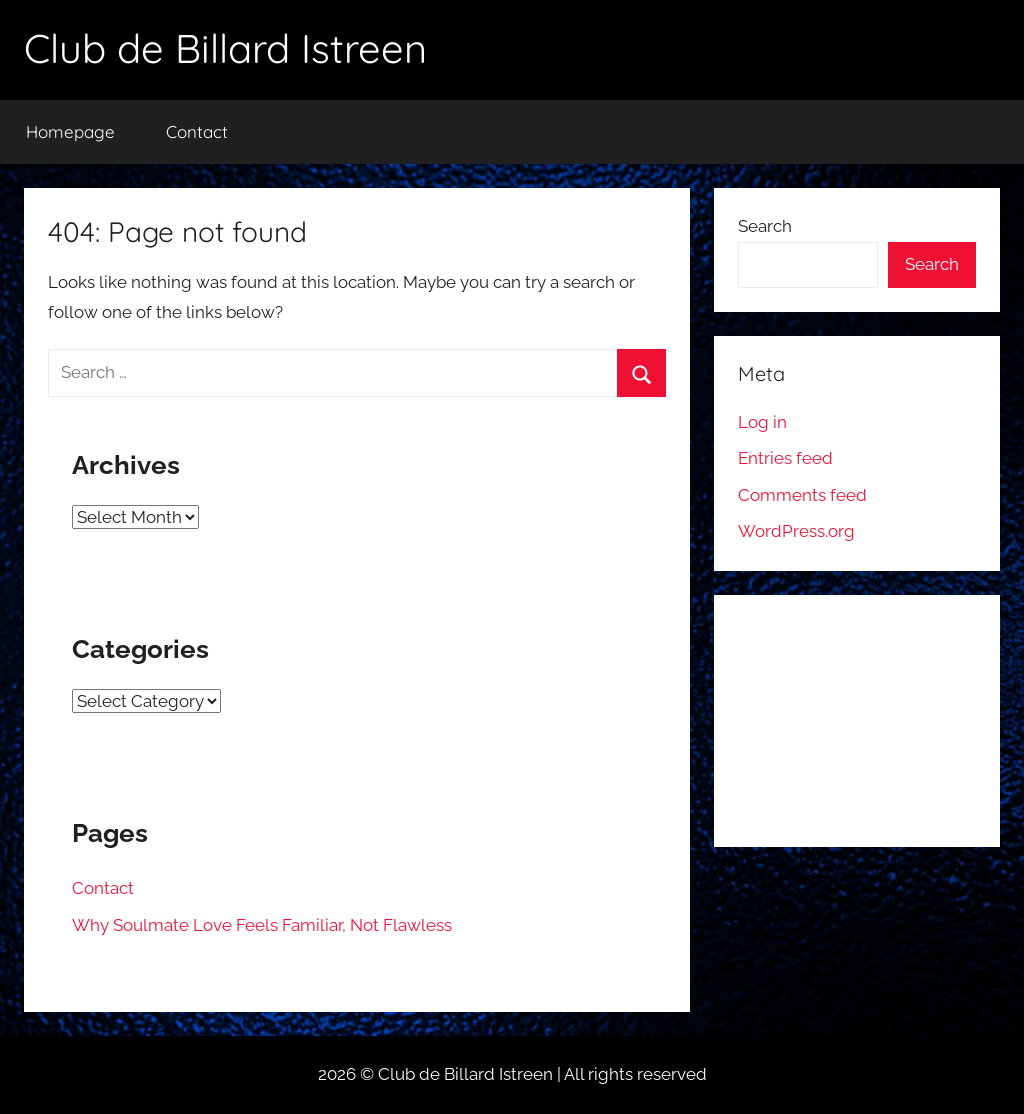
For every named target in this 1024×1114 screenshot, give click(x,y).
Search (765, 226)
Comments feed (802, 495)
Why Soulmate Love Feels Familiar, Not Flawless (262, 925)
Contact (197, 131)
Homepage (70, 131)
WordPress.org (796, 531)
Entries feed (785, 458)
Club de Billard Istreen (225, 48)
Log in (762, 422)
